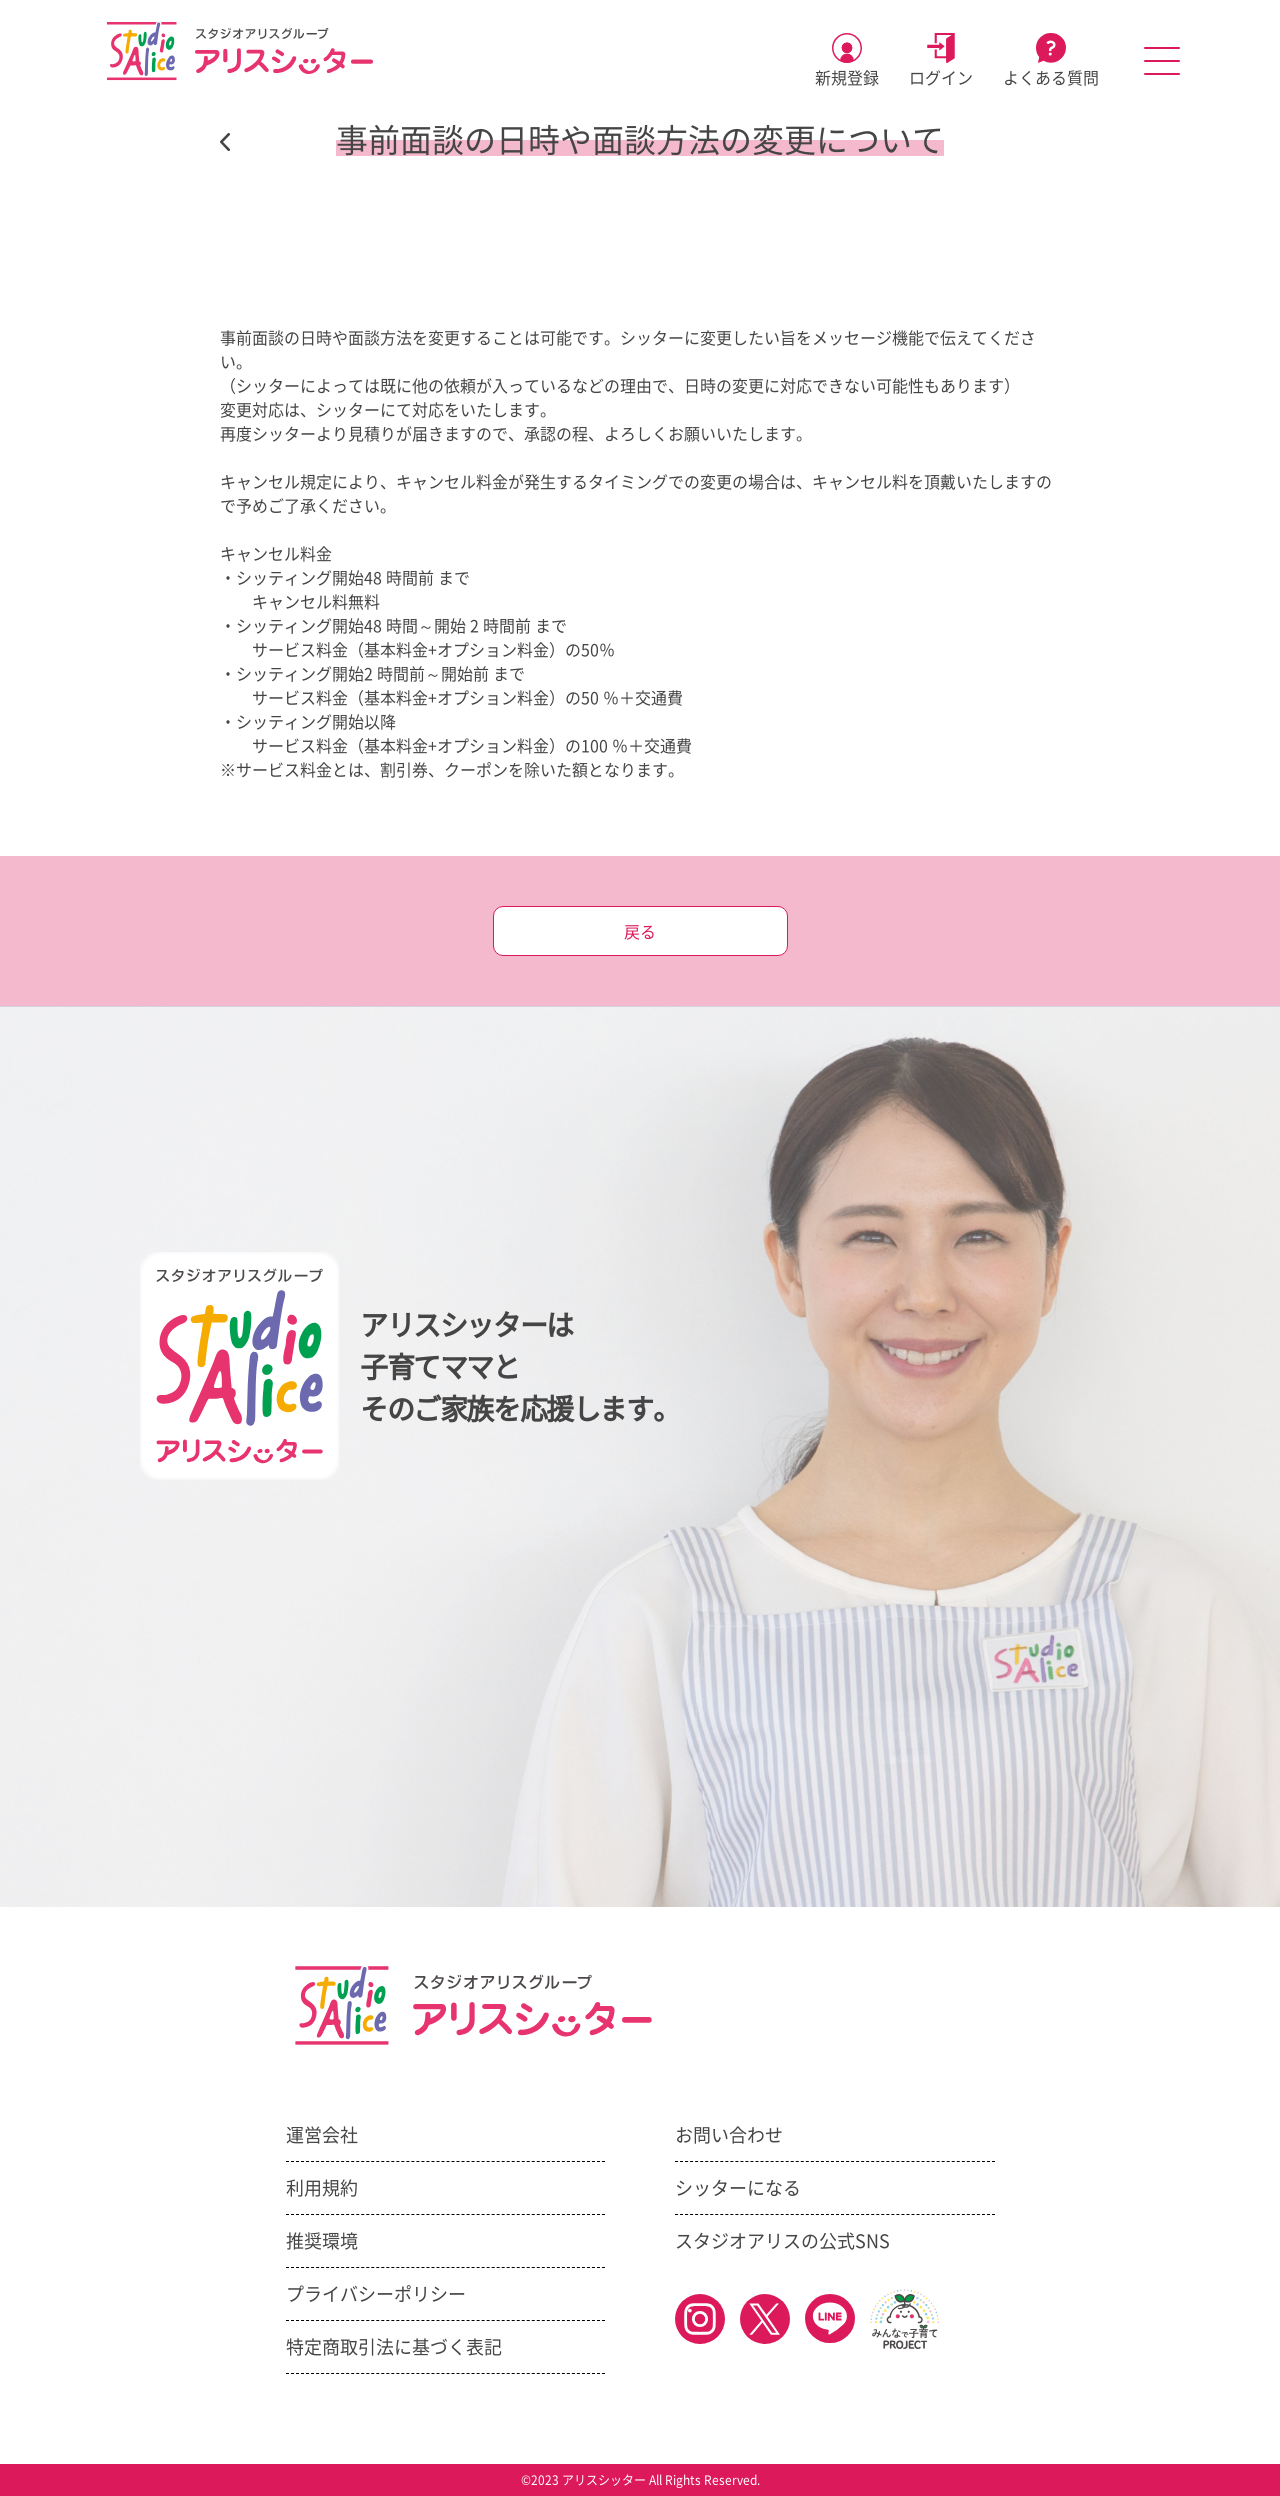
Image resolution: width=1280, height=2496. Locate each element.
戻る (640, 932)
